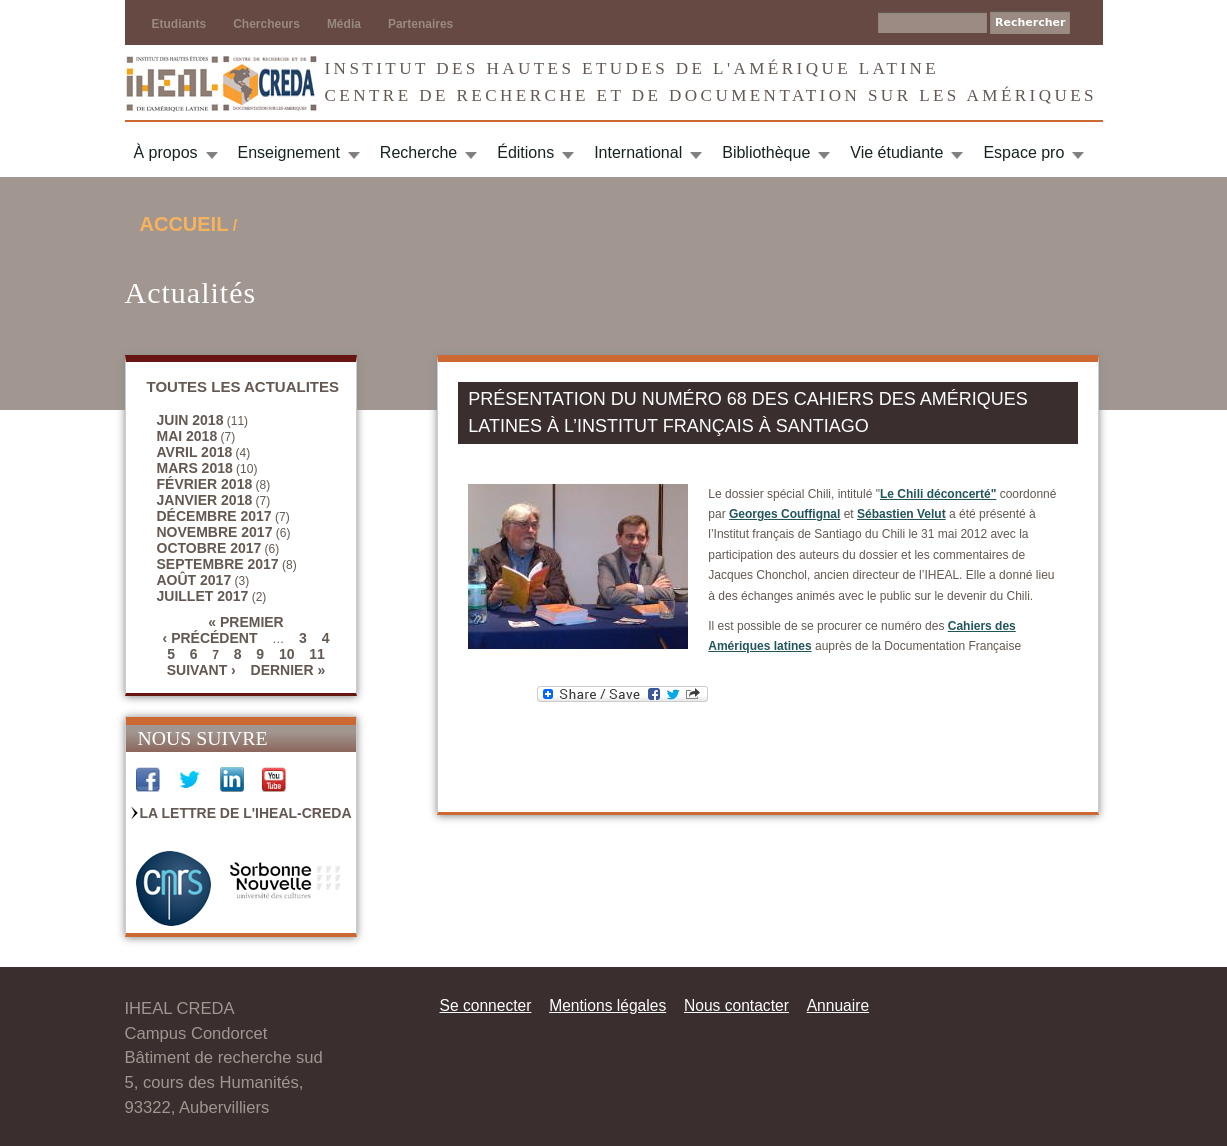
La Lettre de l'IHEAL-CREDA (246, 813)
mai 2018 (187, 436)
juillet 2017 (203, 596)
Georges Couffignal (784, 514)
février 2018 (205, 484)
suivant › (201, 670)
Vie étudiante (896, 152)
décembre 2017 (214, 516)
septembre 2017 (218, 564)
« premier (245, 622)
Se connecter (486, 1005)
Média (344, 24)
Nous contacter (736, 1005)
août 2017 (194, 580)
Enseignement (289, 152)
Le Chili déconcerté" (938, 494)
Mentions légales (607, 1005)
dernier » (288, 670)
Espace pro (1023, 152)
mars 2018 (195, 468)
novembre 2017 (215, 532)
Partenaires (420, 24)
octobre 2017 (209, 548)
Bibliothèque (766, 152)
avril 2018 (195, 452)
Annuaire (838, 1005)
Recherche (418, 152)
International (638, 152)
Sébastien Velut (901, 514)
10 (287, 654)
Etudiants (179, 24)
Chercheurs (266, 24)
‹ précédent (210, 638)
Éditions (525, 152)
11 (317, 654)
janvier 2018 (205, 500)
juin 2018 (190, 420)
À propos (166, 152)
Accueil (184, 224)
